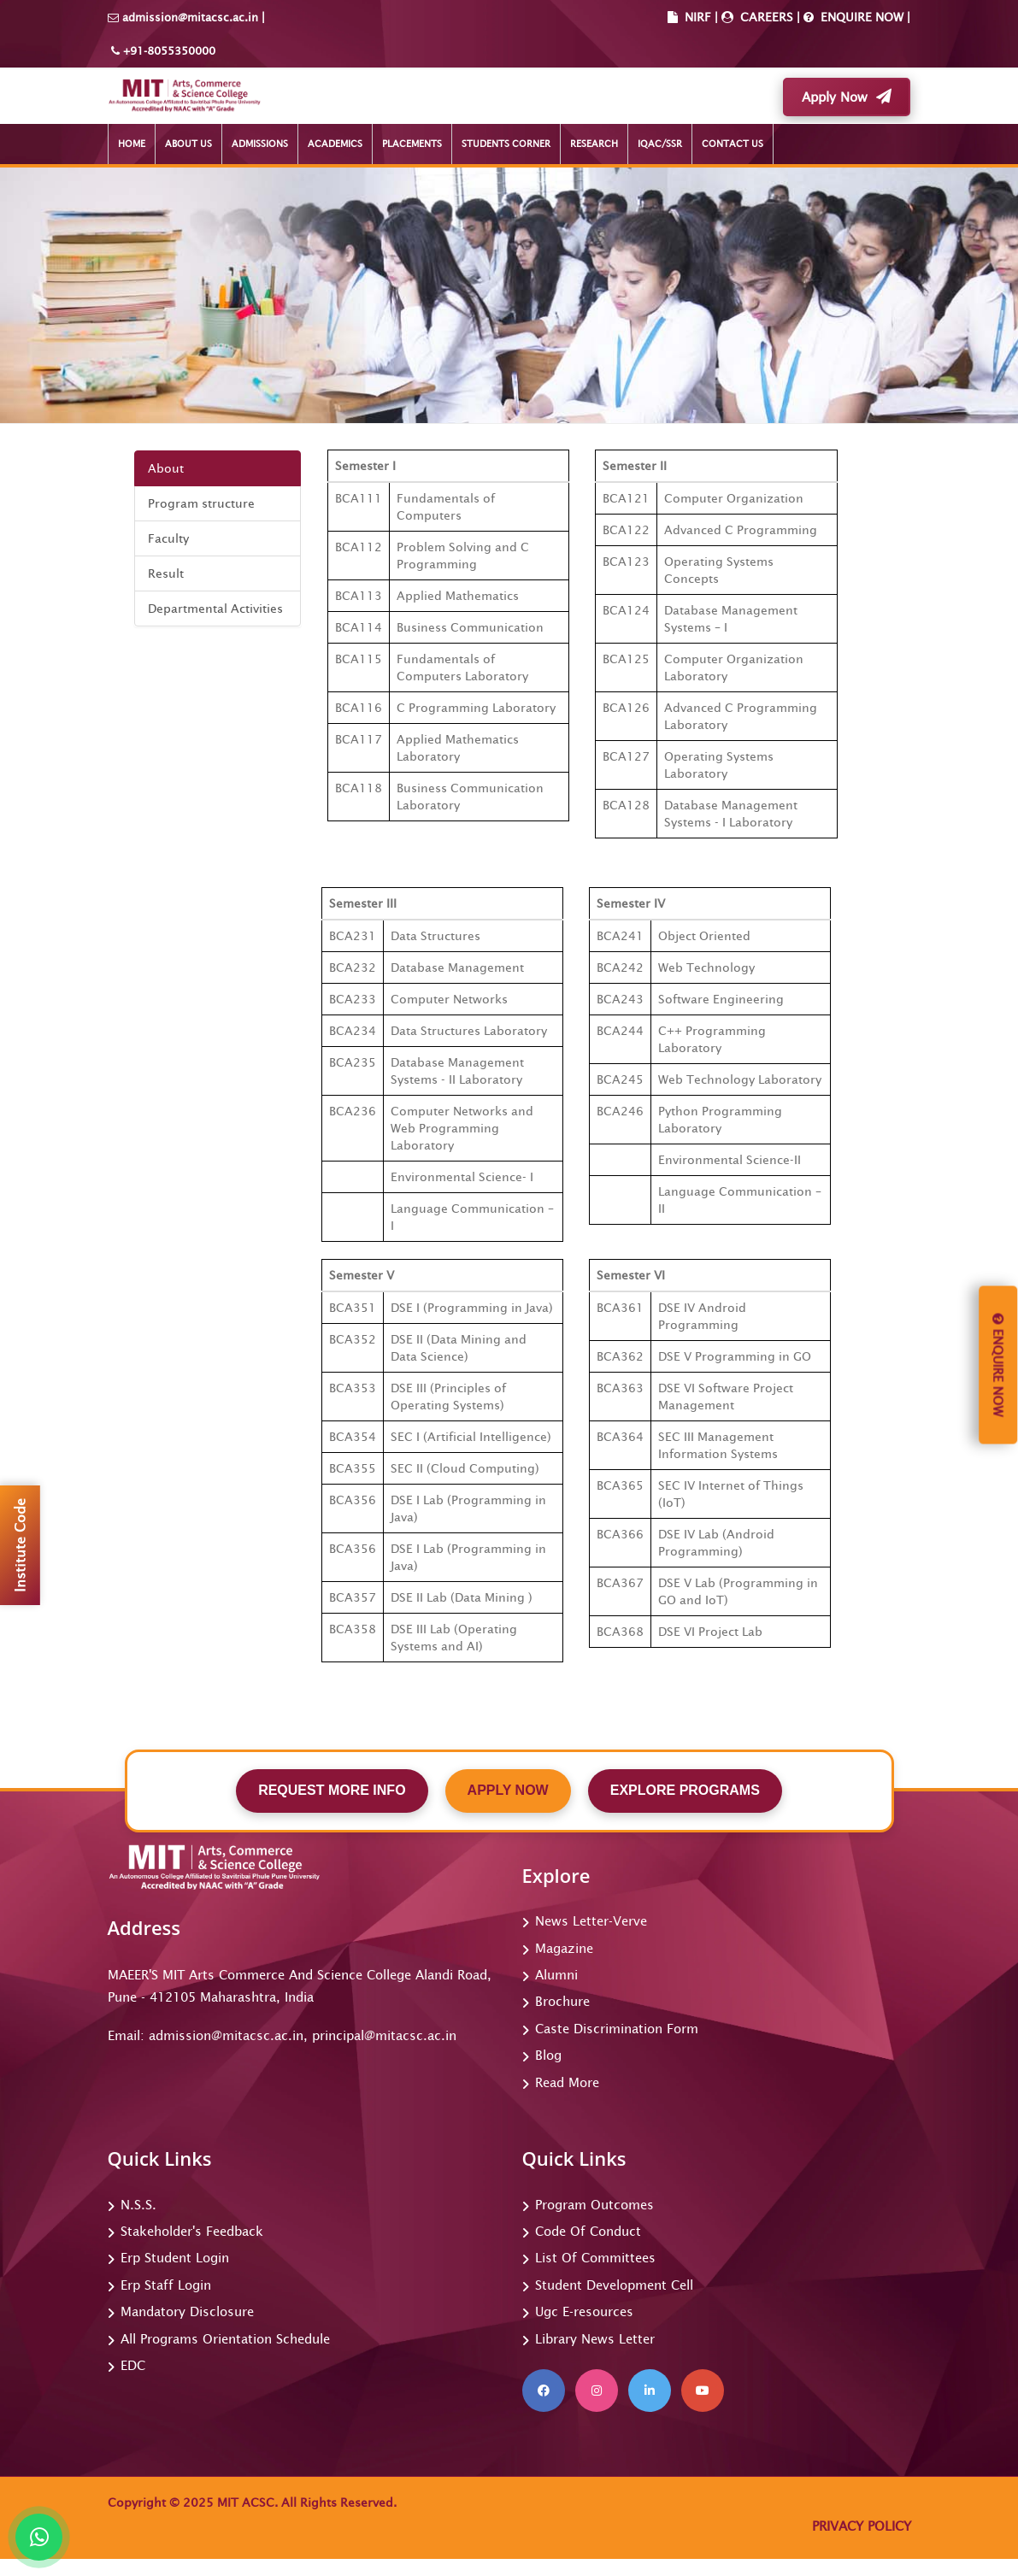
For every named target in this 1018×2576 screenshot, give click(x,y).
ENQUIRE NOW (860, 17)
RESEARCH (594, 144)
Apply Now (846, 96)
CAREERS (765, 17)
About (166, 468)
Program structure (201, 503)
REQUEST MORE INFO (331, 1790)
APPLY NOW (508, 1790)
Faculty (168, 538)
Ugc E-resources (584, 2311)
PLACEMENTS (412, 144)
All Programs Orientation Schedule (225, 2339)
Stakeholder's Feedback (192, 2231)
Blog (548, 2055)
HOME (131, 144)
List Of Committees (595, 2257)
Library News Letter (595, 2339)
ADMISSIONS (260, 144)
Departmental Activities (215, 608)
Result (166, 573)
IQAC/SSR (660, 144)
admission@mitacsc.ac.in (190, 17)
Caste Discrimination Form (616, 2028)
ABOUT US (188, 144)
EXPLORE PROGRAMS (685, 1790)
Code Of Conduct (588, 2231)
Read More (567, 2082)
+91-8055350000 (167, 50)
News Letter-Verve (591, 1921)
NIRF (698, 17)
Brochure (562, 2001)
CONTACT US (732, 144)
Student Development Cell (614, 2285)
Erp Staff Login (166, 2285)
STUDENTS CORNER (506, 144)
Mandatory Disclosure (187, 2311)
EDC (133, 2365)
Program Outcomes (594, 2204)
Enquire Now (998, 1365)
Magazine (564, 1948)
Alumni (556, 1974)
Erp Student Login (175, 2257)
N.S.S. (138, 2204)
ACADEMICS (335, 144)
